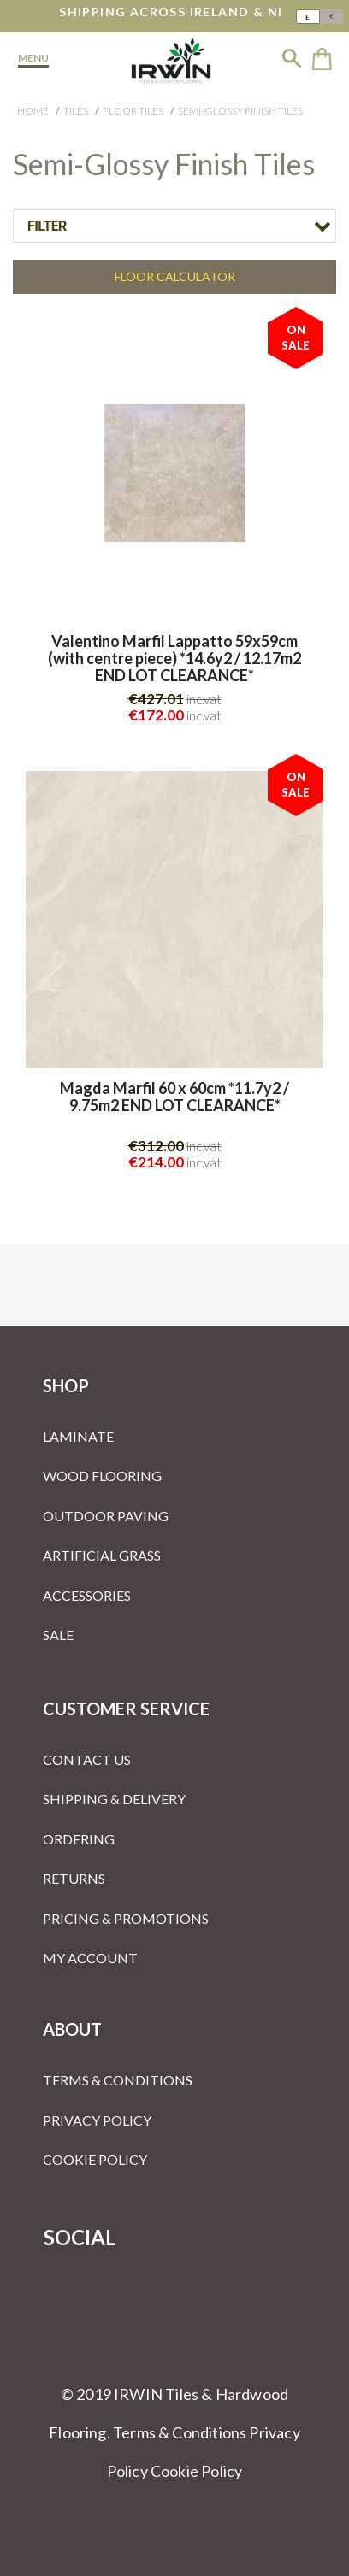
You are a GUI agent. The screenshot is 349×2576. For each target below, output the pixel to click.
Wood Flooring (102, 1475)
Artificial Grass (102, 1555)
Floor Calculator (175, 276)
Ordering (79, 1839)
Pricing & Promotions (126, 1918)
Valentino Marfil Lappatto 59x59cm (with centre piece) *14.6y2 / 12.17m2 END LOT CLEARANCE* (174, 658)
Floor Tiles (133, 110)
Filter (47, 226)
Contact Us (87, 1759)
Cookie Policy (95, 2159)
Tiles (75, 110)
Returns (74, 1878)
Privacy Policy (97, 2120)
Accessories (87, 1595)
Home (33, 110)
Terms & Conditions (117, 2080)
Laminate (78, 1436)
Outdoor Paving (106, 1516)
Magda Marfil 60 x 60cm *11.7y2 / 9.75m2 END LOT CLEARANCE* (174, 1097)
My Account (90, 1958)
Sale (58, 1634)
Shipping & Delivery (114, 1799)
